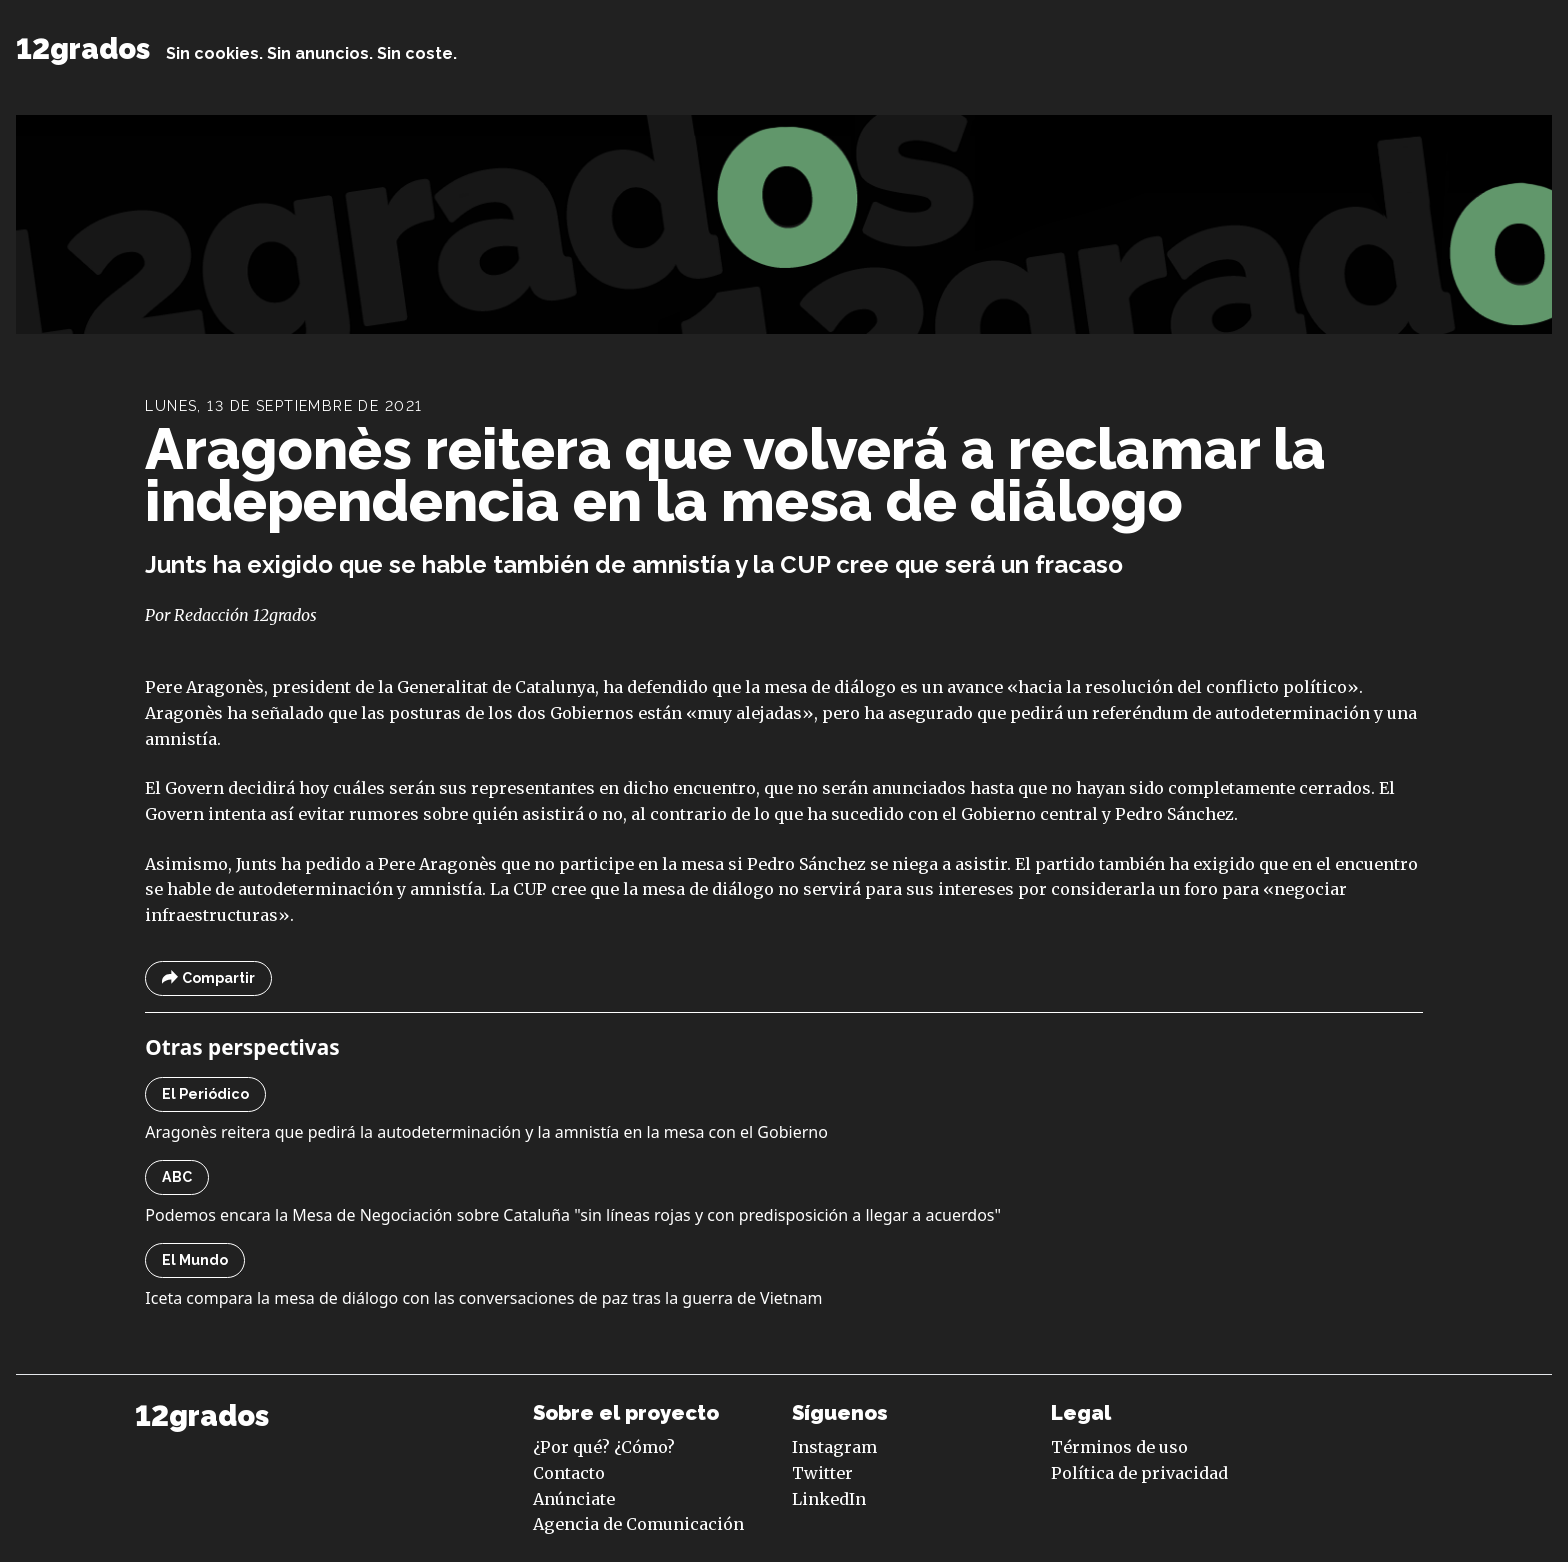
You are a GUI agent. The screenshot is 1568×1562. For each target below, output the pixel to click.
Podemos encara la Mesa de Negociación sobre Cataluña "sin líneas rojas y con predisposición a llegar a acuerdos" (573, 1215)
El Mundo (195, 1260)
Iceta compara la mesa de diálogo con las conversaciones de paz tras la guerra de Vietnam (483, 1298)
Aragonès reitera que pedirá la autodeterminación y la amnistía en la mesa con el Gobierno (486, 1132)
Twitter (822, 1473)
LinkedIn (829, 1499)
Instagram (834, 1447)
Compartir (208, 978)
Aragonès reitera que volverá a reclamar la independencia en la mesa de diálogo (735, 474)
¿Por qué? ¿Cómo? (604, 1447)
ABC (177, 1177)
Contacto (569, 1473)
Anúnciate (574, 1499)
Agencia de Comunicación (638, 1524)
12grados (83, 49)
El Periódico (205, 1094)
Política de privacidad (1139, 1473)
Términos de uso (1119, 1447)
